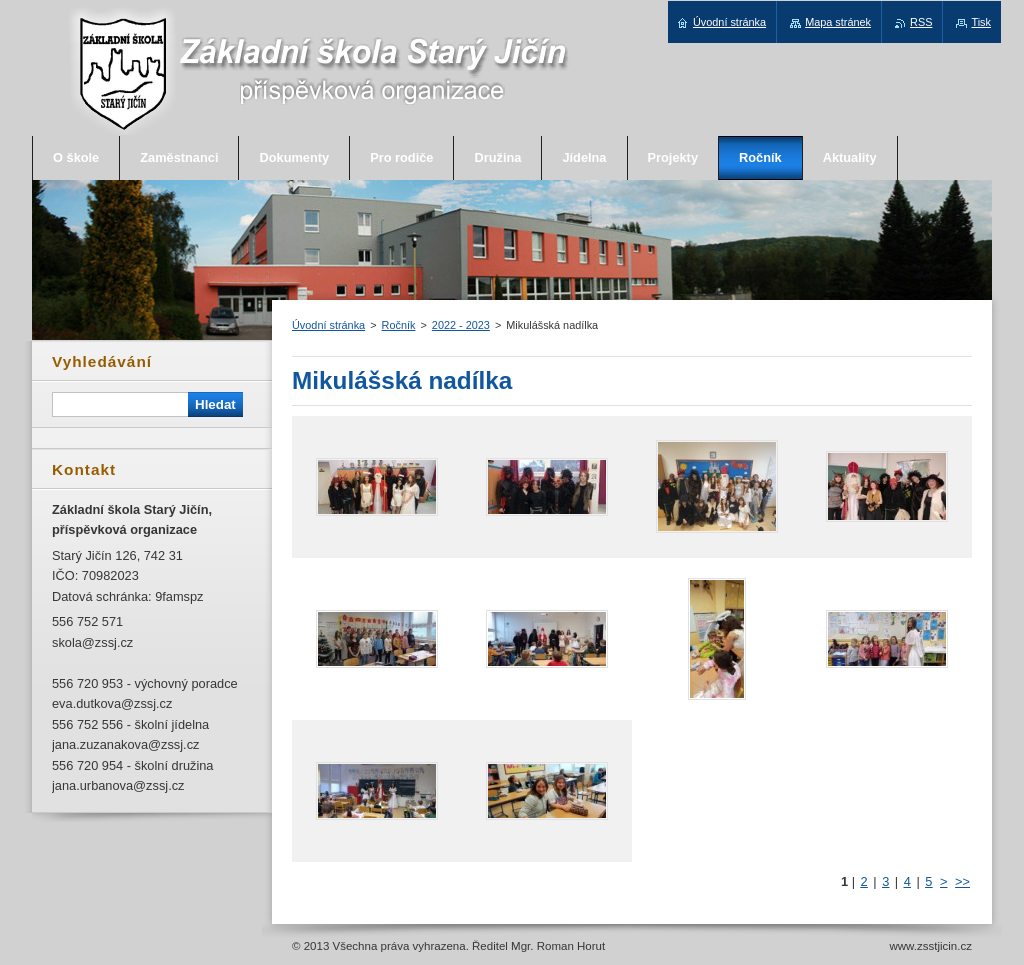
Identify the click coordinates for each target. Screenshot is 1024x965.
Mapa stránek (838, 22)
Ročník (399, 325)
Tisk (981, 22)
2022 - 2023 (461, 325)
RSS (921, 22)
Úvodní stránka (328, 325)
